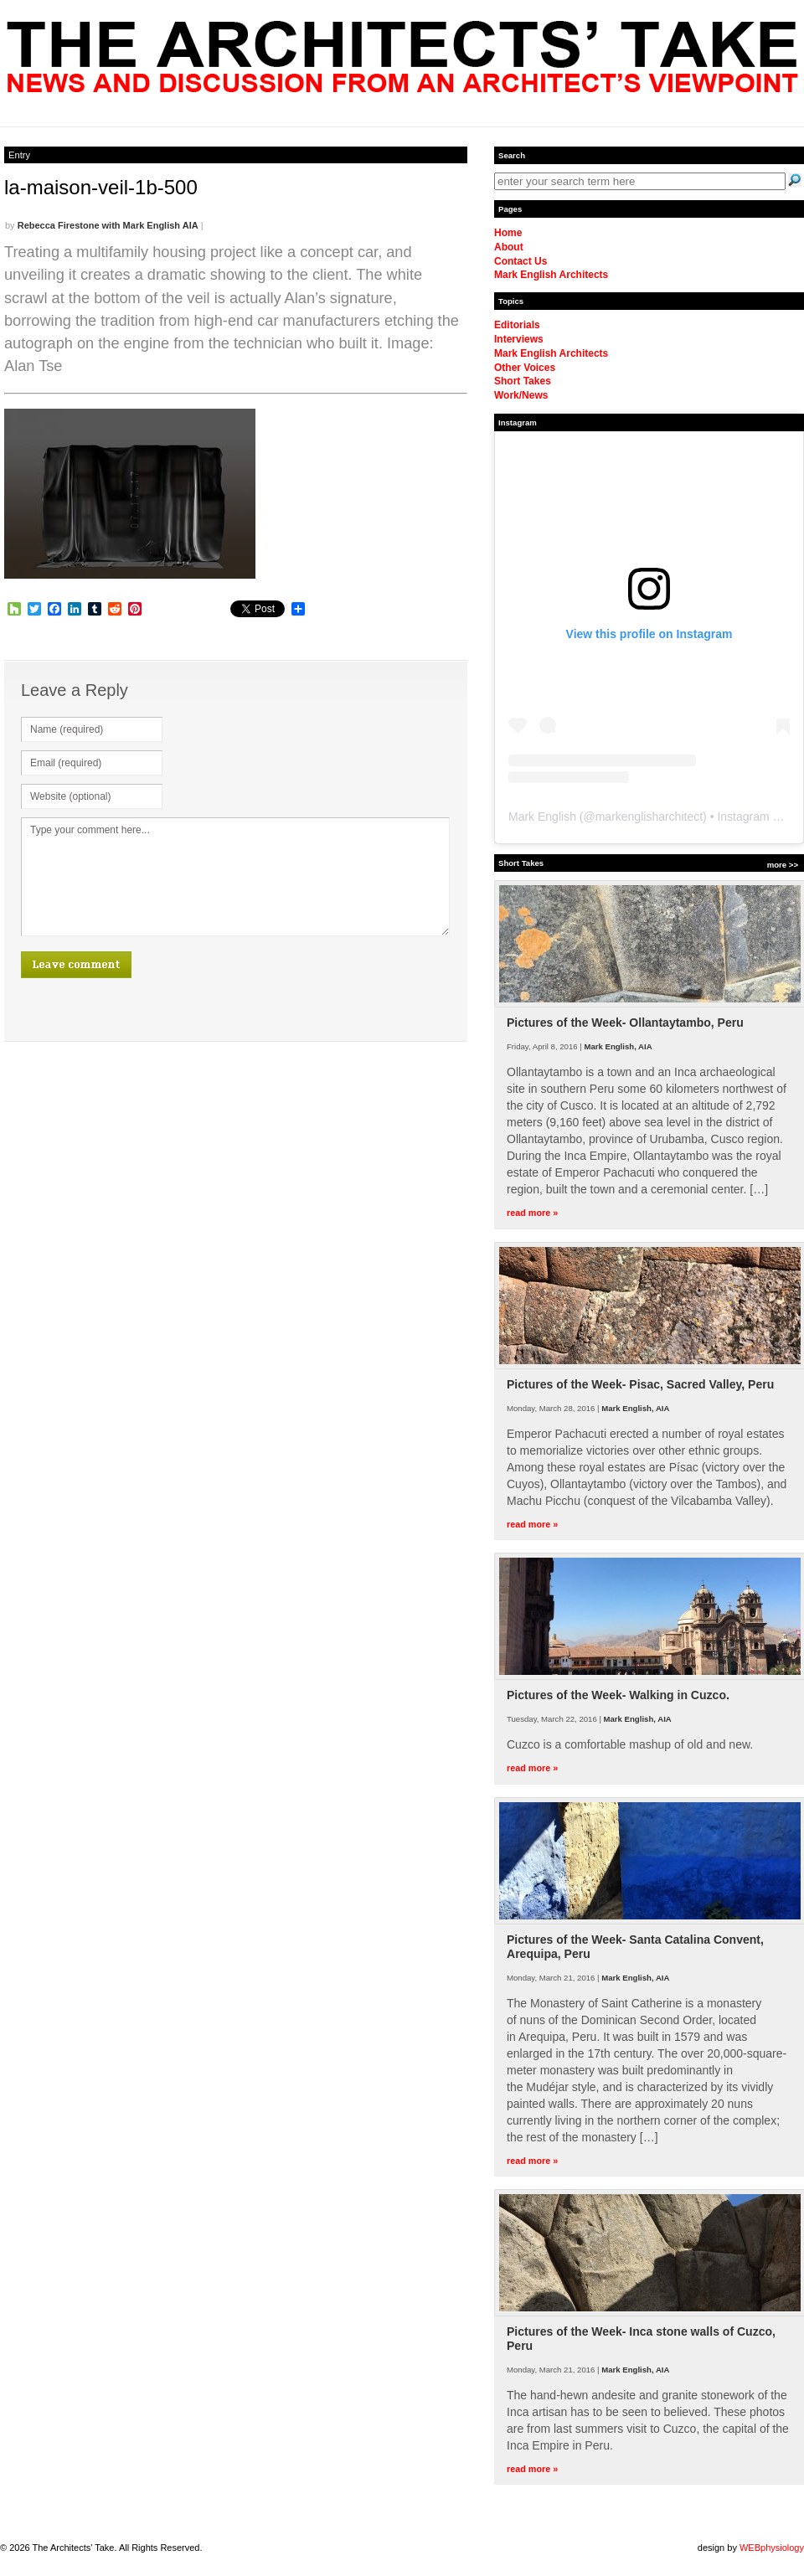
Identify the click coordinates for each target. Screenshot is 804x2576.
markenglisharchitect (649, 816)
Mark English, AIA (618, 1046)
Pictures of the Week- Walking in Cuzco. (618, 1695)
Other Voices (524, 368)
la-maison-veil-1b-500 (101, 187)
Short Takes (522, 381)
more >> (782, 864)
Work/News (521, 395)
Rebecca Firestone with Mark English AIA (108, 225)
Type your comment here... (235, 876)
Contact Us (520, 261)
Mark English (542, 816)
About (508, 247)
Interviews (519, 339)
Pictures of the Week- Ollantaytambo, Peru (625, 1022)
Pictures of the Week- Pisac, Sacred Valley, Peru (640, 1384)
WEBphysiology (772, 2548)
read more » (532, 1213)
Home (508, 233)
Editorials (517, 325)
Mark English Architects (551, 275)
